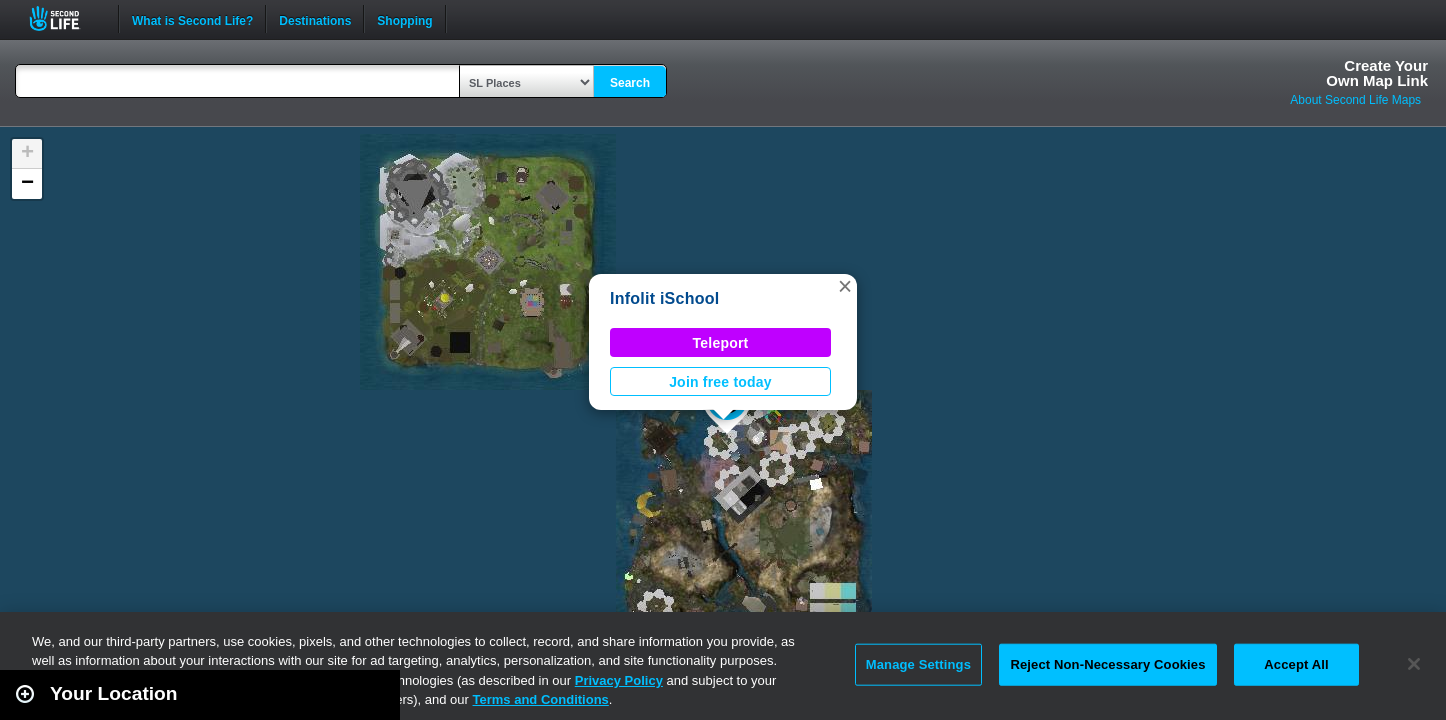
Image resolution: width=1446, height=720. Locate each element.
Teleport (721, 343)
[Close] (1414, 664)
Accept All (1296, 664)
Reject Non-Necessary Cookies (1107, 664)
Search (630, 83)
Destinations (315, 19)
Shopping (404, 19)
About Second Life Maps (1355, 100)
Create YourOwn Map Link (1377, 73)
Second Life (65, 18)
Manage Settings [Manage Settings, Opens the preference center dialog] (918, 664)
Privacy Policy (619, 680)
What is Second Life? (192, 19)
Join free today (720, 382)
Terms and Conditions (541, 699)
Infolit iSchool (664, 298)
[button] (845, 286)
